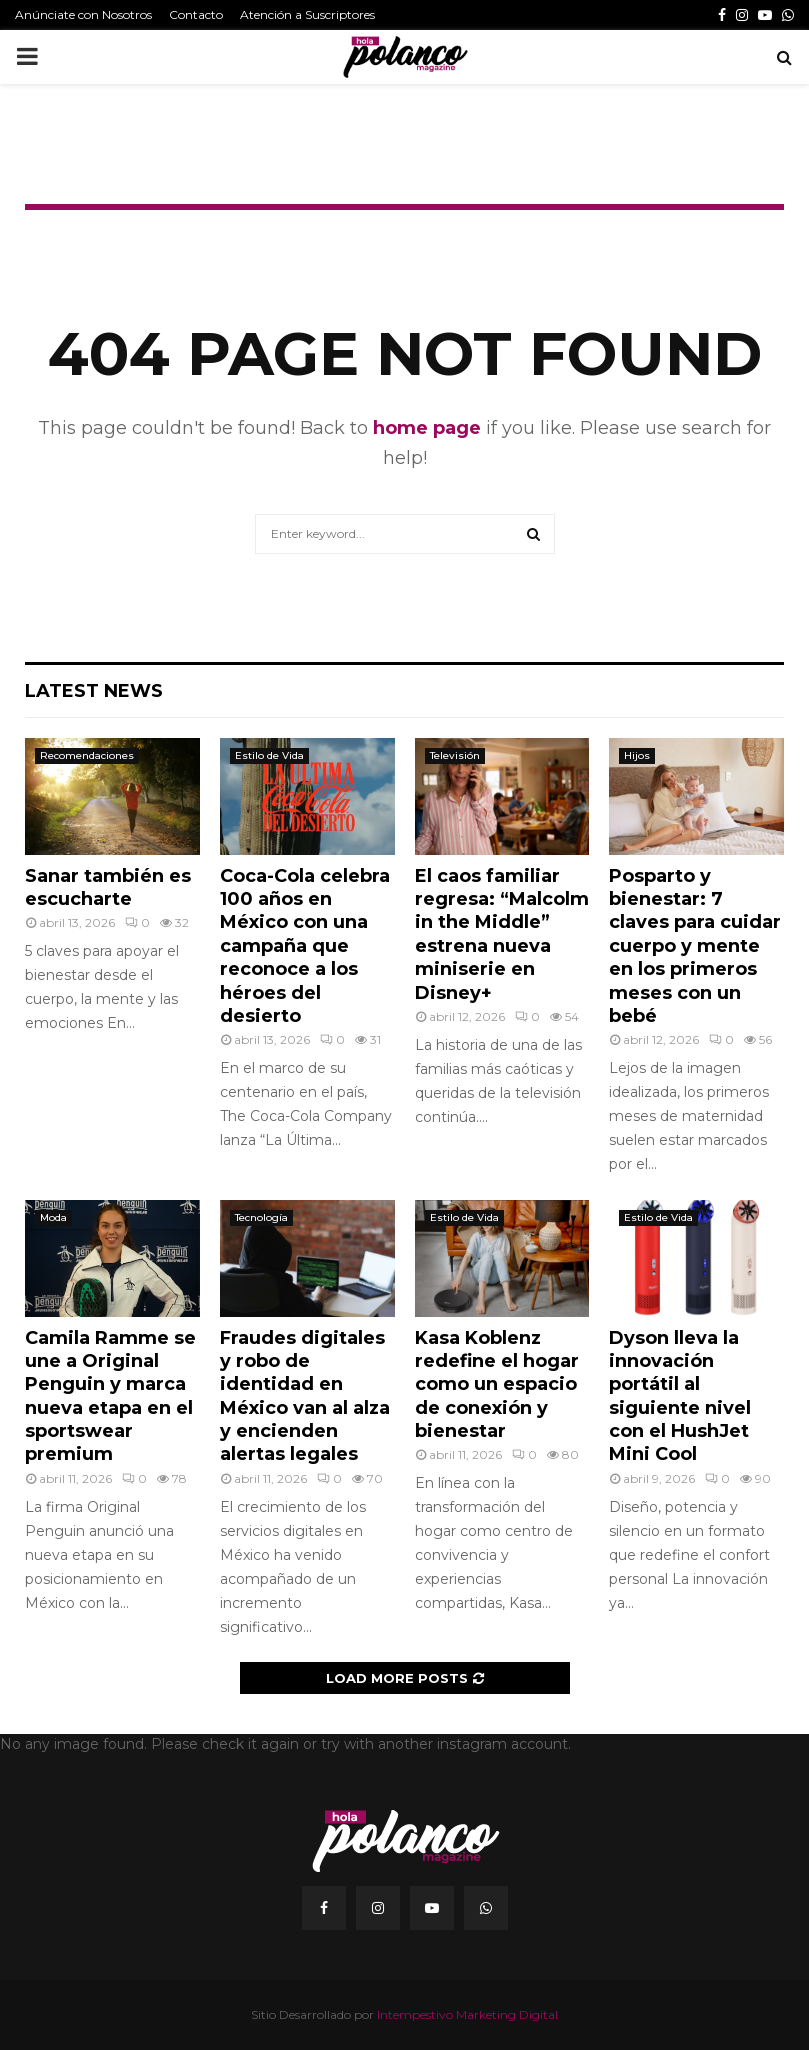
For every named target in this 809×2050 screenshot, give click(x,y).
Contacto (196, 14)
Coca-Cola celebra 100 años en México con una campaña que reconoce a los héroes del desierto (305, 946)
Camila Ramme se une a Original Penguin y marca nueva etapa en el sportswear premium (110, 1396)
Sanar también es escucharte (108, 887)
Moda (53, 1217)
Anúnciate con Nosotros (83, 14)
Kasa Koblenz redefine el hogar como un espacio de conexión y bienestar (497, 1385)
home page (427, 428)
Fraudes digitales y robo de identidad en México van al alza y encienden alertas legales (305, 1396)
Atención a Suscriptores (307, 14)
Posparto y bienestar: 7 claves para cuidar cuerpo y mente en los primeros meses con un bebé (695, 946)
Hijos (637, 755)
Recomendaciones (87, 755)
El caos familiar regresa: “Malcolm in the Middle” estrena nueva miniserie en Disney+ (502, 934)
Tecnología (261, 1217)
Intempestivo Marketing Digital (467, 2014)
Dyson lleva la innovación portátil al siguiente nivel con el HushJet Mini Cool (680, 1396)
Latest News (94, 691)
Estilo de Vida (269, 755)
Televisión (455, 755)
